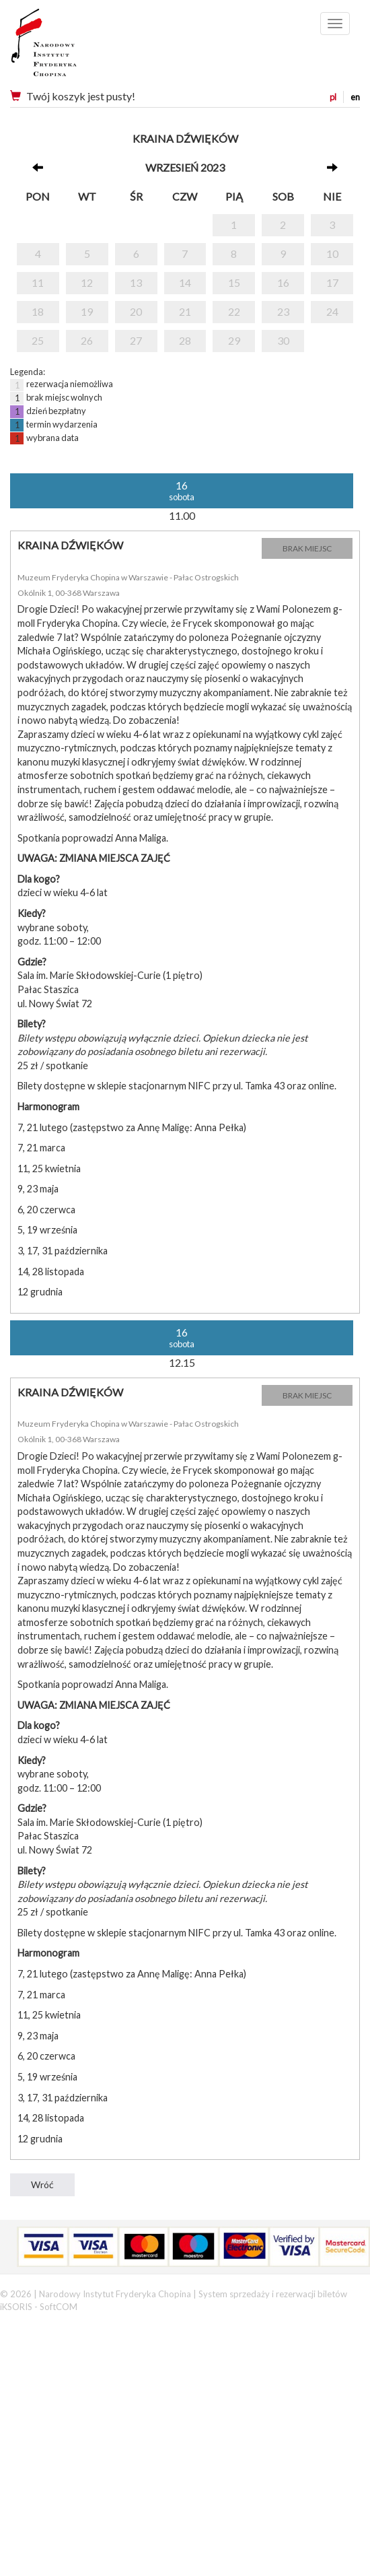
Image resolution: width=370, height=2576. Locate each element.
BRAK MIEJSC (307, 548)
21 (185, 311)
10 (332, 253)
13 (136, 282)
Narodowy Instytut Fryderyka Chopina (69, 47)
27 (136, 340)
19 (87, 311)
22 (234, 311)
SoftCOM (58, 2306)
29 (234, 340)
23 (283, 311)
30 (283, 340)
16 (283, 282)
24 (332, 311)
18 (38, 311)
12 (87, 282)
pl (333, 97)
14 (185, 282)
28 (185, 340)
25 (38, 340)
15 (234, 282)
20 (136, 311)
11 (38, 282)
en (355, 97)
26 (87, 340)
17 (332, 282)
